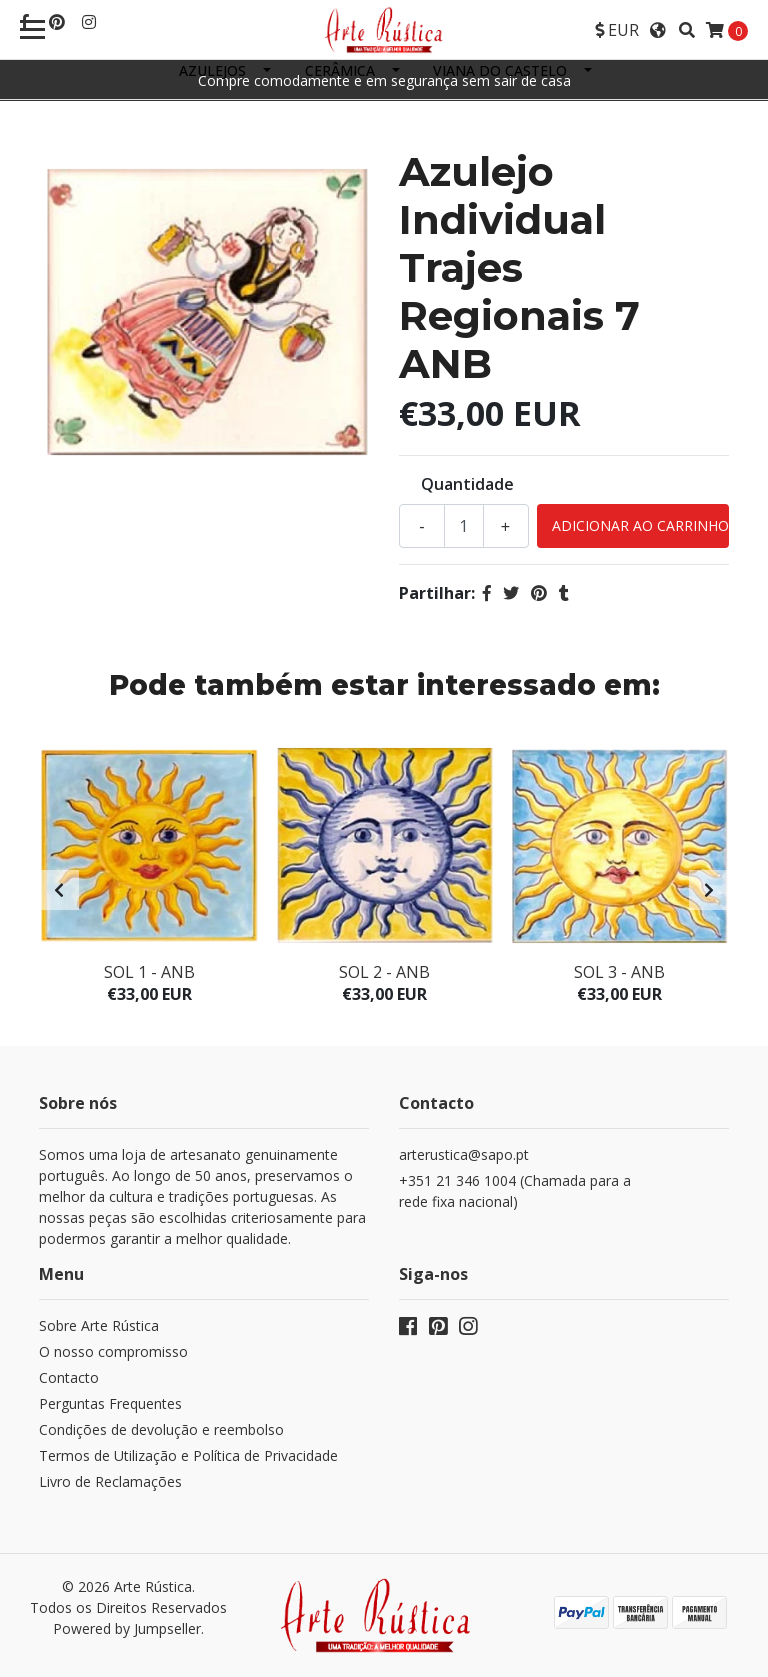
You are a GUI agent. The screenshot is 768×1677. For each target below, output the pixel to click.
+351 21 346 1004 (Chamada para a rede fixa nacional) (515, 1191)
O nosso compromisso (113, 1351)
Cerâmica (340, 70)
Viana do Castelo (500, 70)
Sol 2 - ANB (384, 972)
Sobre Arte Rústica (99, 1325)
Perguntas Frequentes (110, 1403)
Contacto (69, 1377)
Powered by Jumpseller (127, 1628)
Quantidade (467, 484)
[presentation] (59, 890)
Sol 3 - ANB (619, 972)
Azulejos (212, 70)
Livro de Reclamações (110, 1481)
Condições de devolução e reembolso (161, 1429)
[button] (617, 30)
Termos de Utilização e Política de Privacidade (188, 1455)
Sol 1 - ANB (149, 972)
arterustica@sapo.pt (464, 1154)
